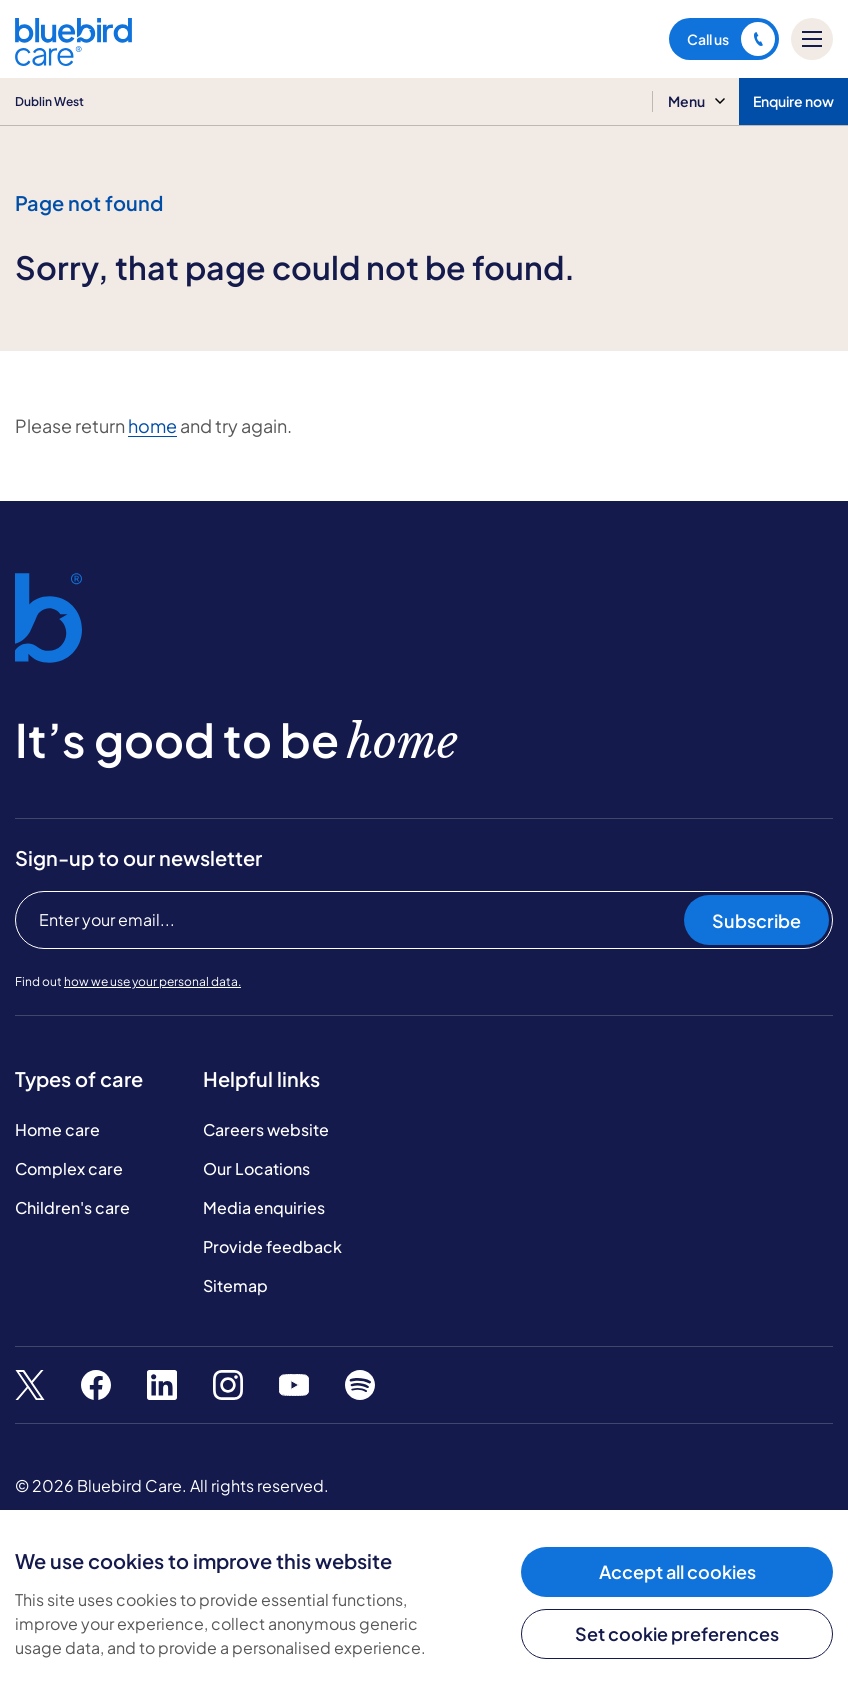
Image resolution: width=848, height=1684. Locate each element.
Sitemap (235, 1285)
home (152, 425)
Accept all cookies (677, 1571)
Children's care (72, 1207)
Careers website (266, 1129)
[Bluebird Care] (73, 58)
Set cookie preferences (677, 1633)
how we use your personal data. (152, 981)
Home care (57, 1129)
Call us (731, 39)
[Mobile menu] (812, 39)
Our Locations (256, 1168)
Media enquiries (264, 1207)
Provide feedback (272, 1246)
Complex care (69, 1168)
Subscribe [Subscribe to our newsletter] (756, 920)
